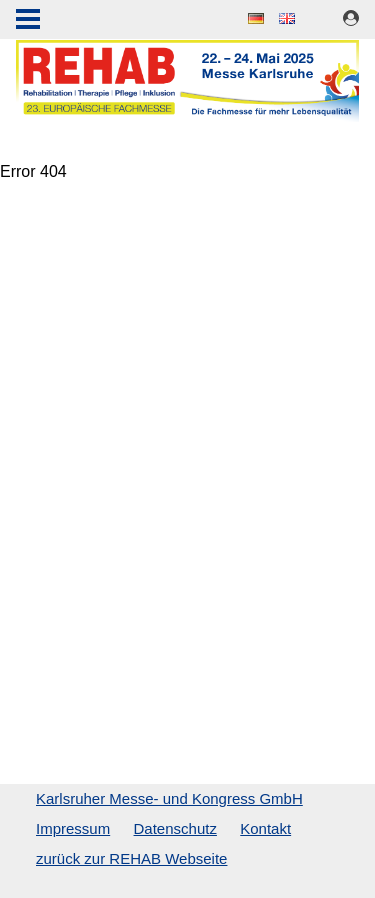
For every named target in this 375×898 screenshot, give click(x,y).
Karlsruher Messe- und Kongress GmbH (169, 798)
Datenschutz (175, 828)
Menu (28, 21)
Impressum (73, 828)
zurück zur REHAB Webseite (131, 858)
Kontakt (265, 828)
